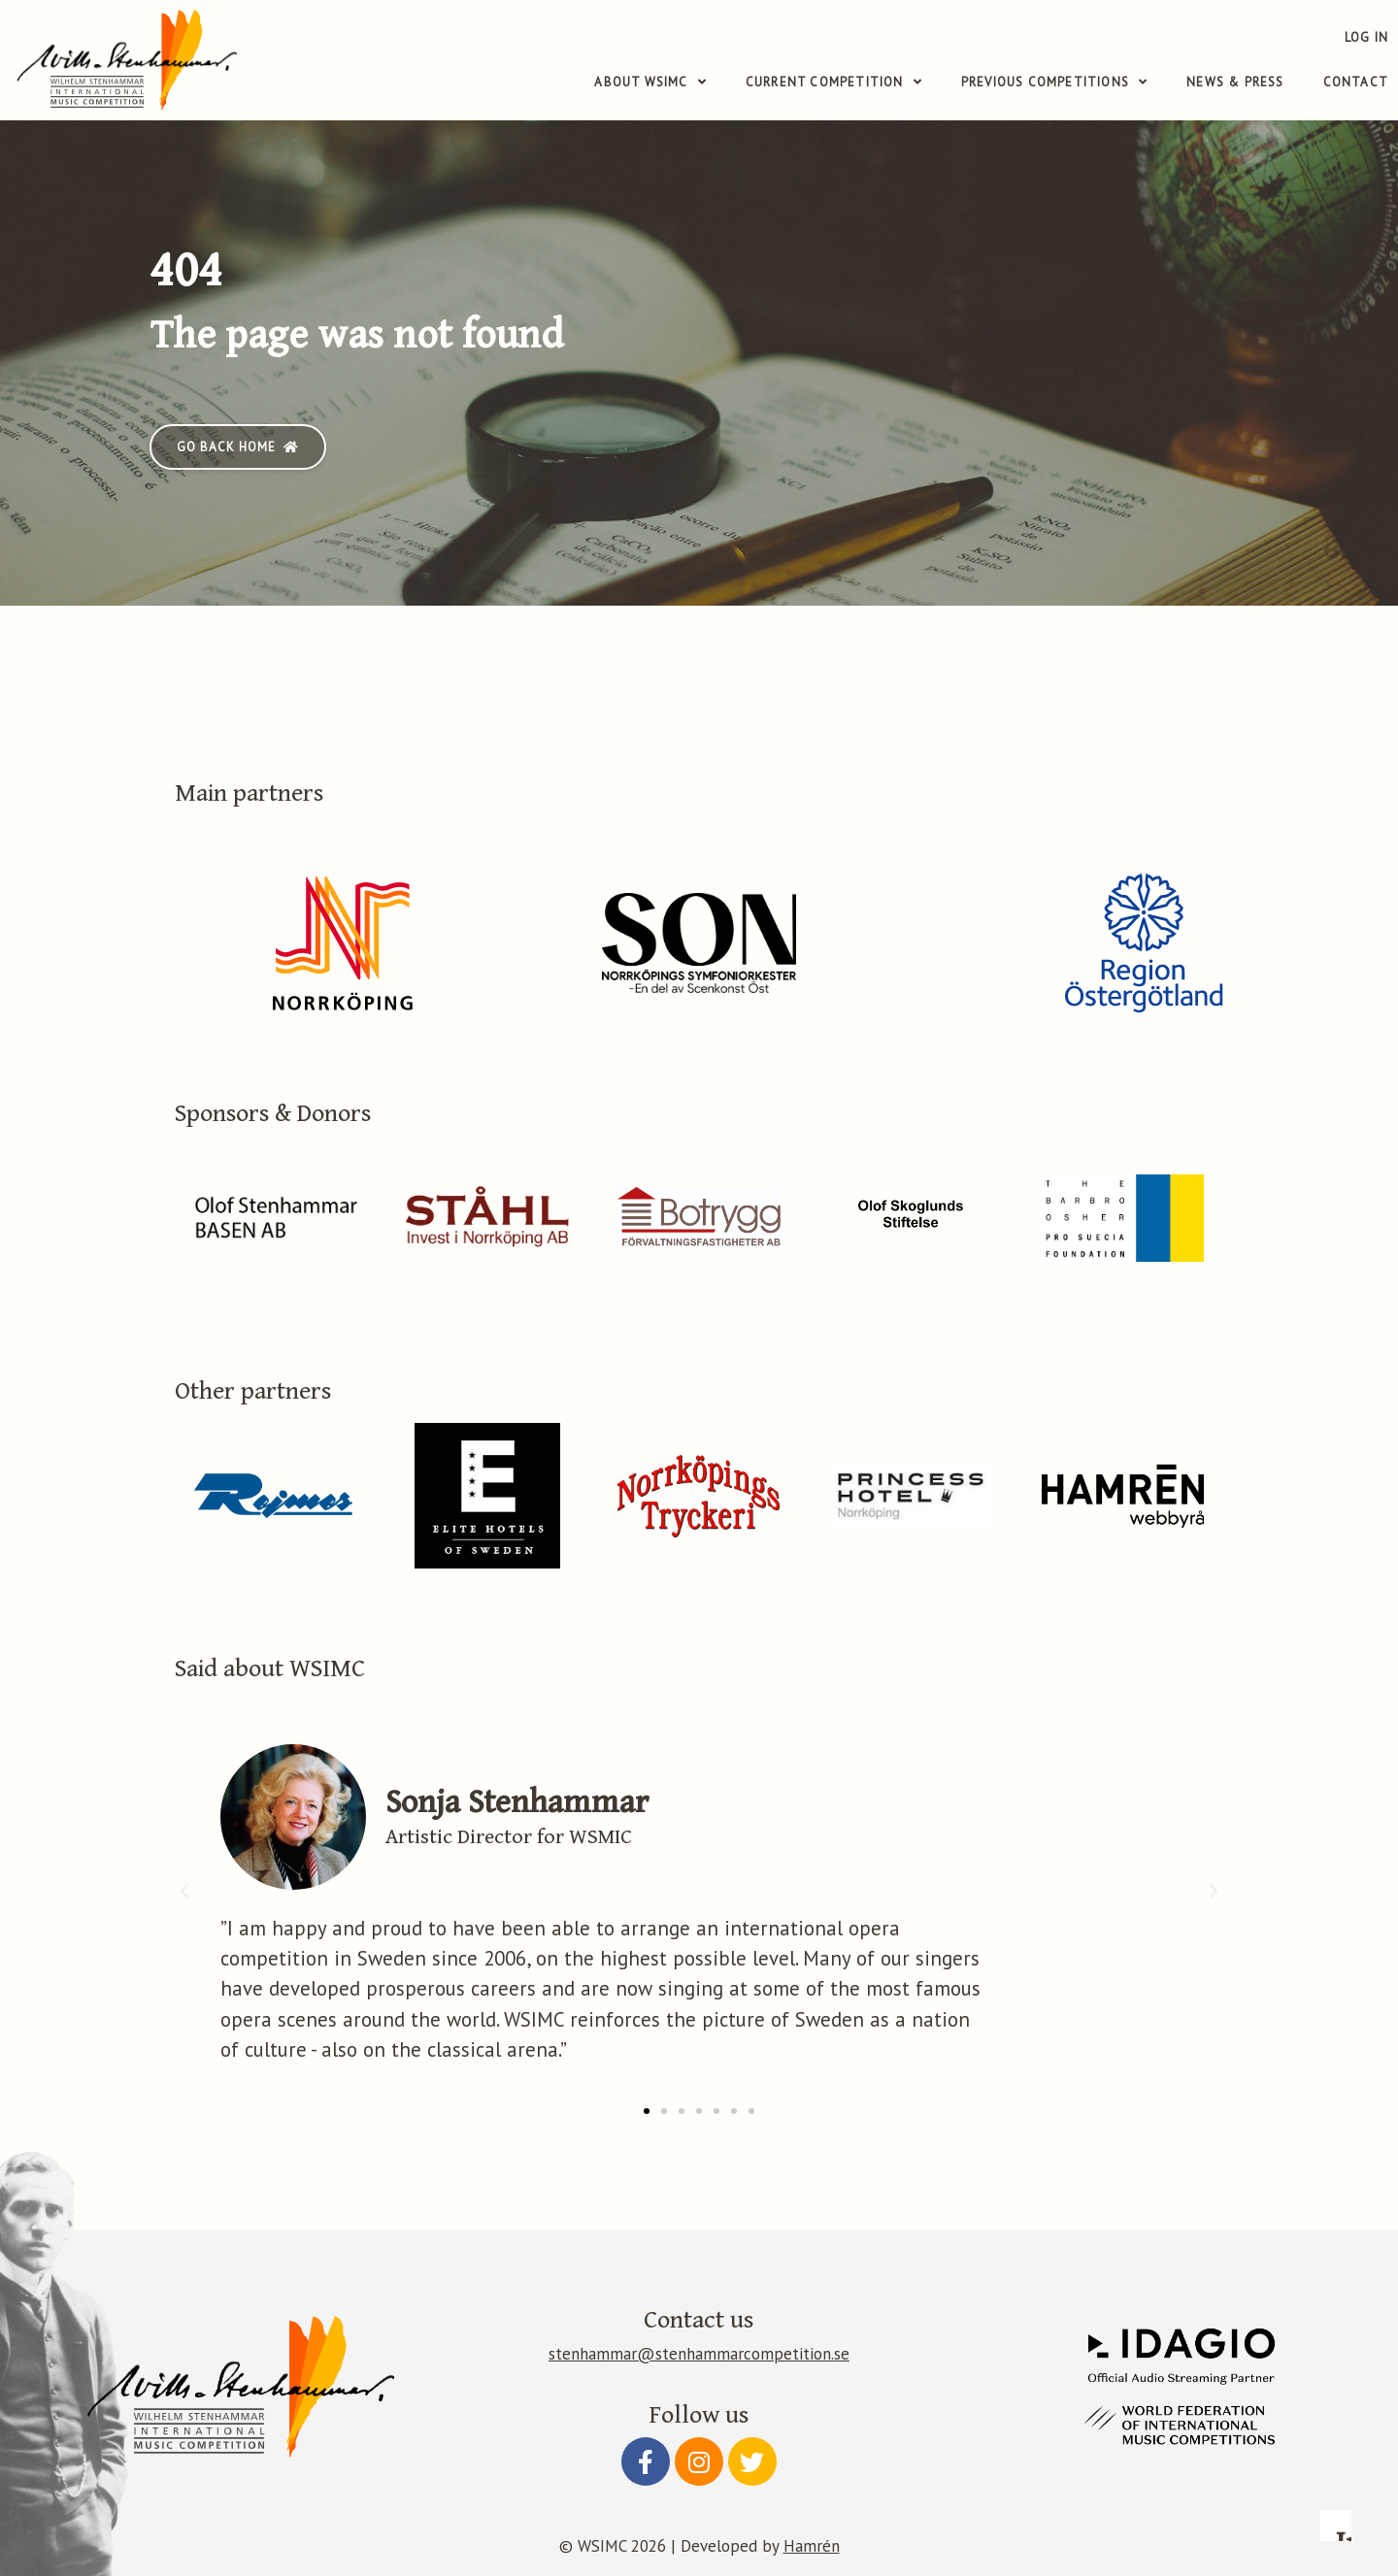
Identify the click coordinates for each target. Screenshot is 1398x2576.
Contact (1355, 82)
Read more (848, 2313)
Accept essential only (1052, 2454)
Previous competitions (1054, 82)
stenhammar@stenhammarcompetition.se (699, 2353)
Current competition (834, 82)
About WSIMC (650, 82)
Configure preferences (860, 2454)
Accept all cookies (1246, 2454)
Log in (1366, 37)
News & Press (1234, 82)
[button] (238, 447)
